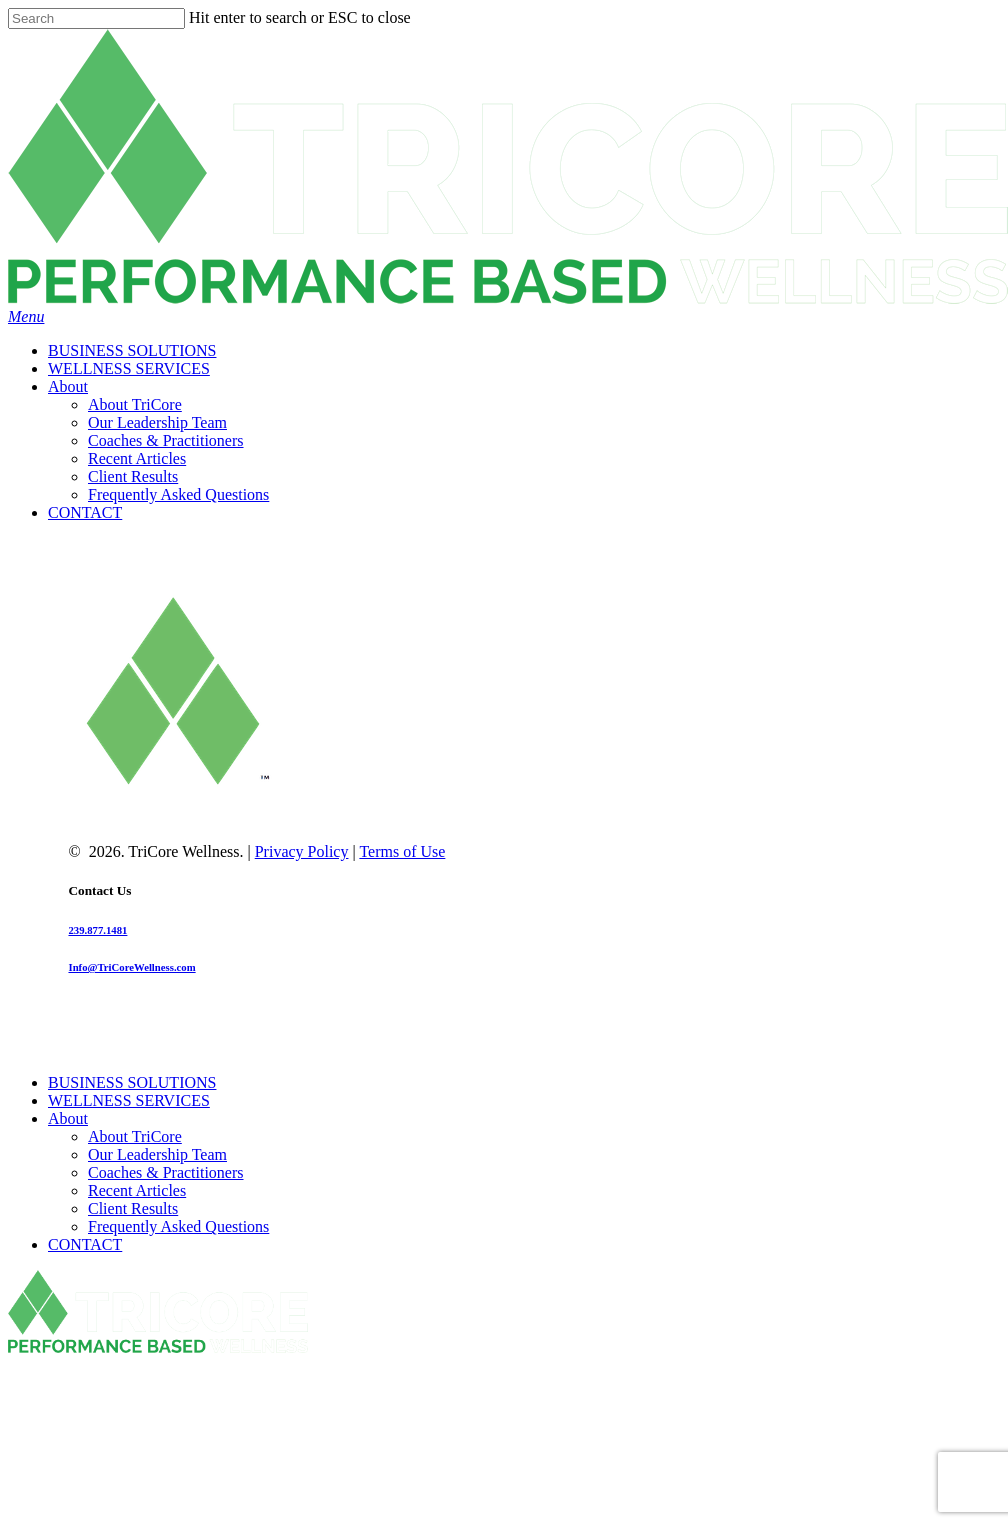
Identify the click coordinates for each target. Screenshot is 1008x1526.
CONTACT (85, 1244)
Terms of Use (402, 851)
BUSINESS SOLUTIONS (132, 1082)
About (68, 1118)
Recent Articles (137, 1190)
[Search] (96, 18)
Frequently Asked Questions (178, 1226)
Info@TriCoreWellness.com (131, 967)
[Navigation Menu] (26, 316)
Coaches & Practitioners (166, 1172)
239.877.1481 (97, 930)
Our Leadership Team (157, 1154)
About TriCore (135, 1136)
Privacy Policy (302, 851)
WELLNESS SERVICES (129, 1100)
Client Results (133, 1208)
